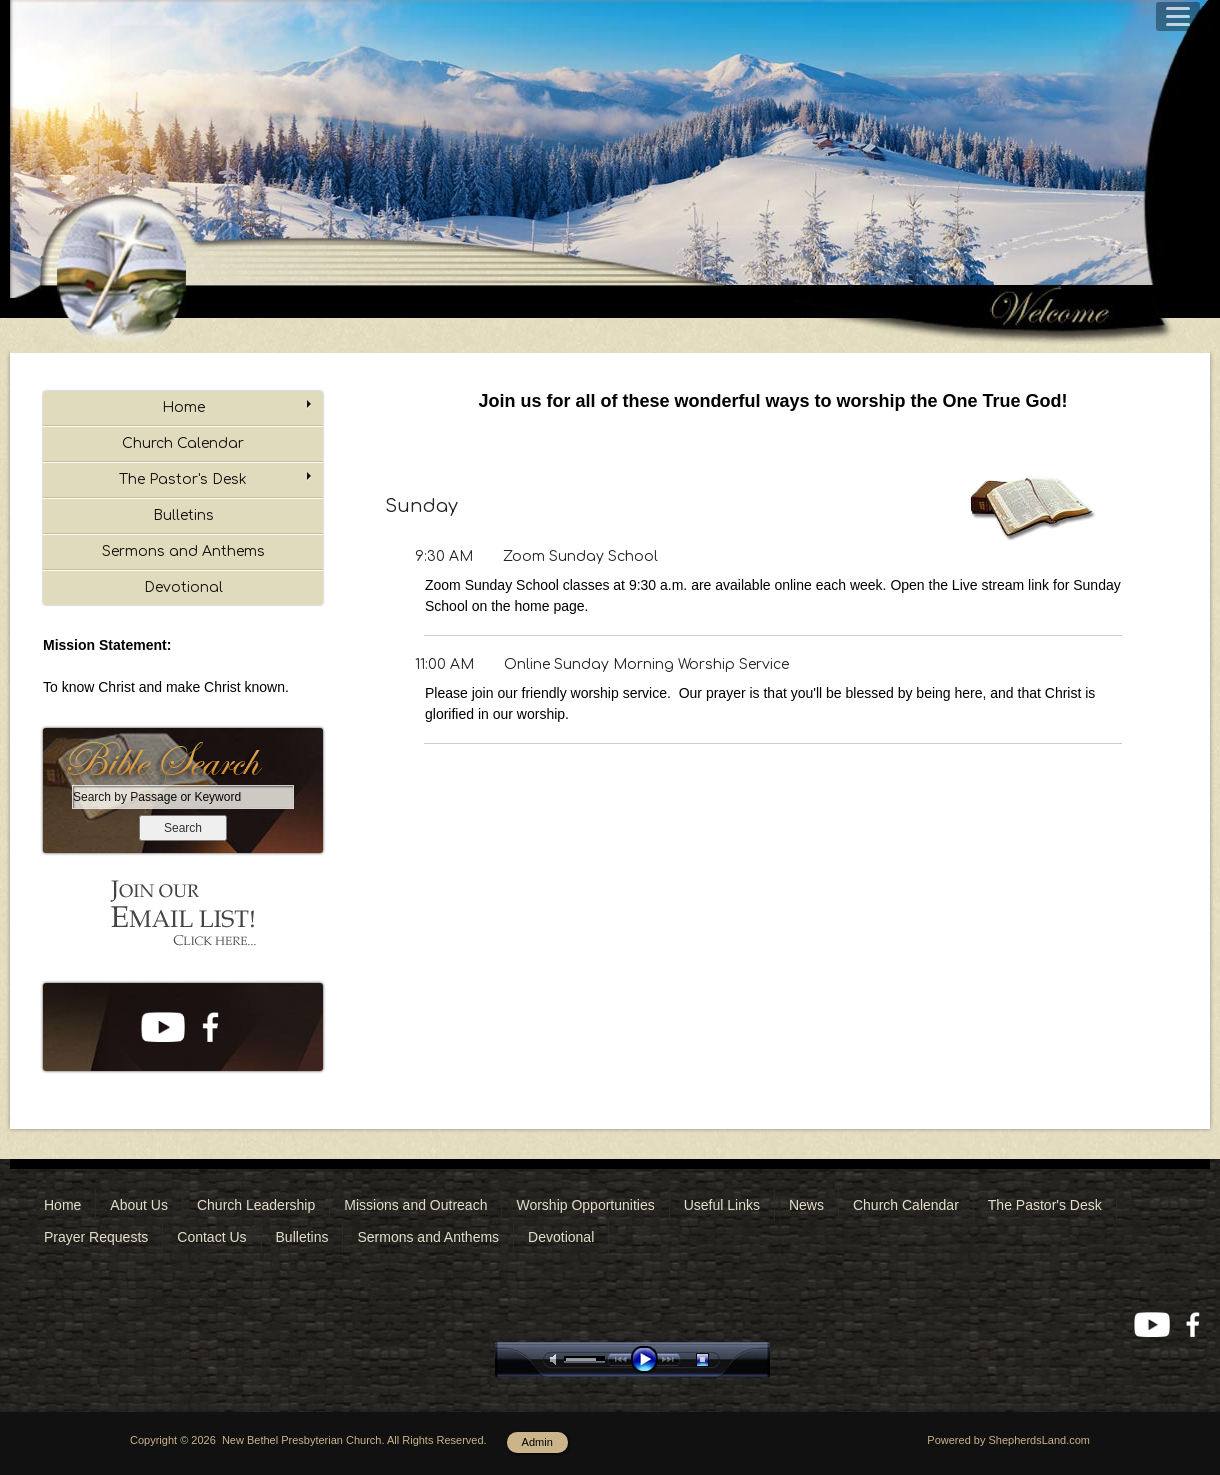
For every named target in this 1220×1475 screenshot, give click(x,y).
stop (720, 1359)
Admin (537, 1442)
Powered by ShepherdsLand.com (1008, 1440)
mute (557, 1359)
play (649, 1359)
